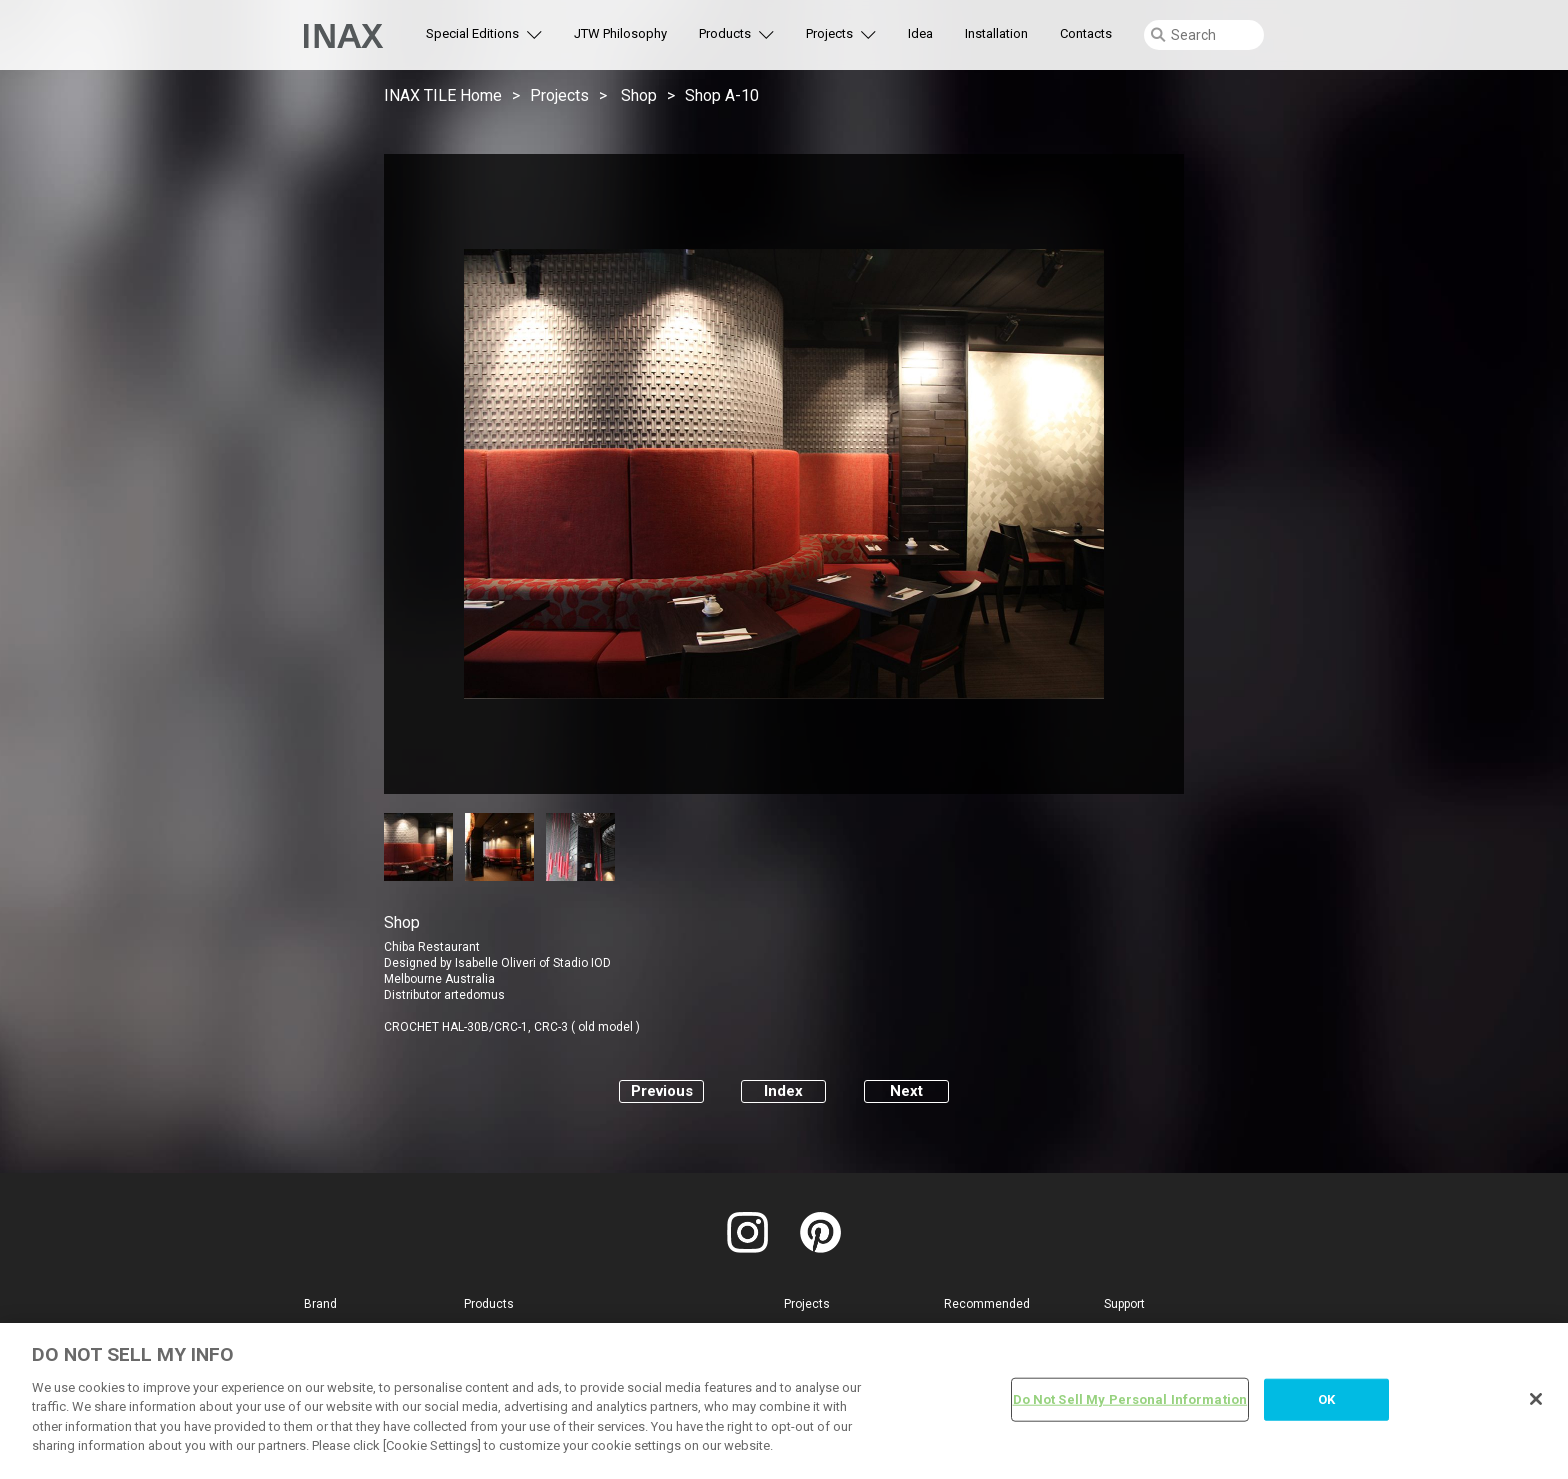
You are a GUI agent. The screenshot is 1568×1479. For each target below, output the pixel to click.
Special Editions (472, 33)
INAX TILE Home (443, 95)
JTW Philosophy (620, 33)
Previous (662, 1091)
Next (906, 1091)
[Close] (1536, 1399)
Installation (996, 33)
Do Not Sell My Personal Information (1130, 1399)
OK (1326, 1399)
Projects (829, 33)
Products (725, 33)
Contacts (1086, 33)
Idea (920, 33)
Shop (639, 95)
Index (783, 1091)
